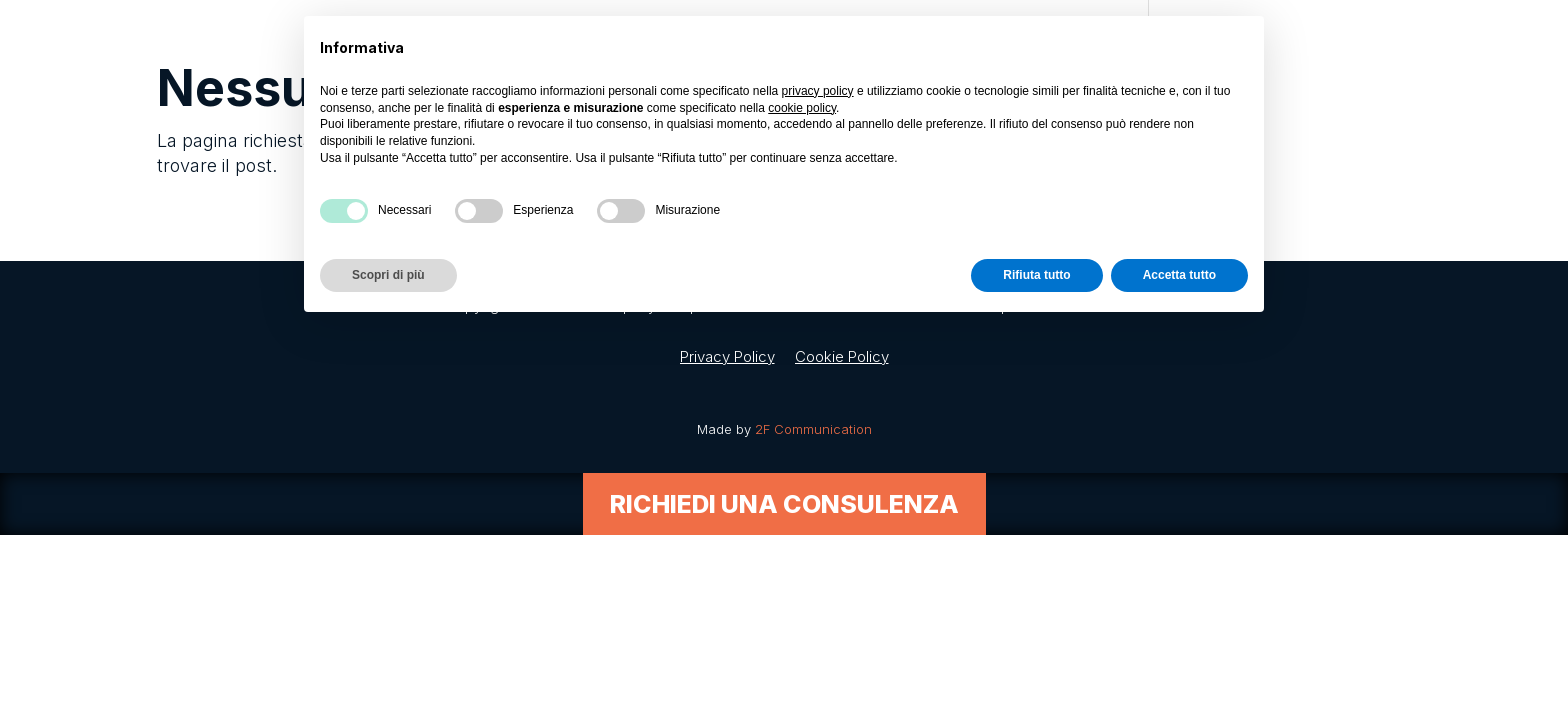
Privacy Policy (727, 356)
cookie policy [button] (802, 108)
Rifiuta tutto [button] (1036, 275)
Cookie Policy (842, 356)
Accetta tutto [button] (1179, 275)
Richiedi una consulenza (784, 504)
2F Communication (813, 429)
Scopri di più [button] (388, 275)
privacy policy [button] (818, 91)
